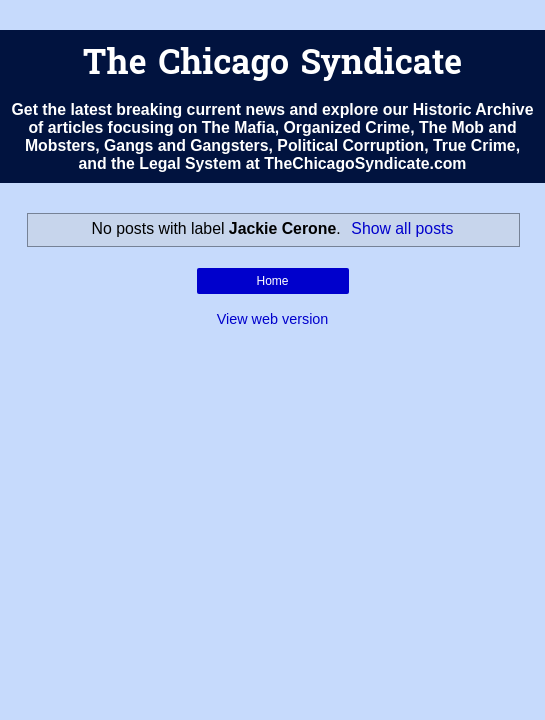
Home (272, 281)
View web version (273, 319)
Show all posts (402, 228)
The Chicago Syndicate (272, 65)
